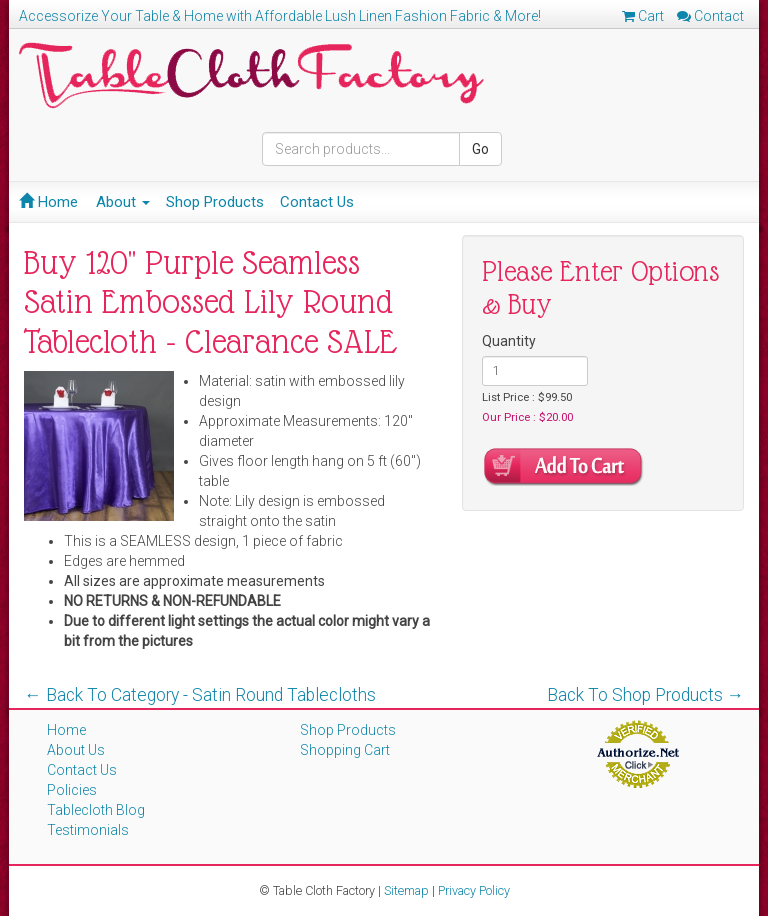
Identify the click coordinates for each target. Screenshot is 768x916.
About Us (76, 750)
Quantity (509, 341)
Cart (643, 16)
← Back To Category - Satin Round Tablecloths (200, 695)
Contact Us (317, 202)
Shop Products (215, 202)
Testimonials (88, 830)
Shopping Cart (345, 750)
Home (48, 202)
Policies (72, 790)
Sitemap (406, 890)
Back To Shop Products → (646, 695)
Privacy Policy (474, 890)
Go (480, 149)
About (123, 202)
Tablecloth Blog (96, 810)
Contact (710, 16)
